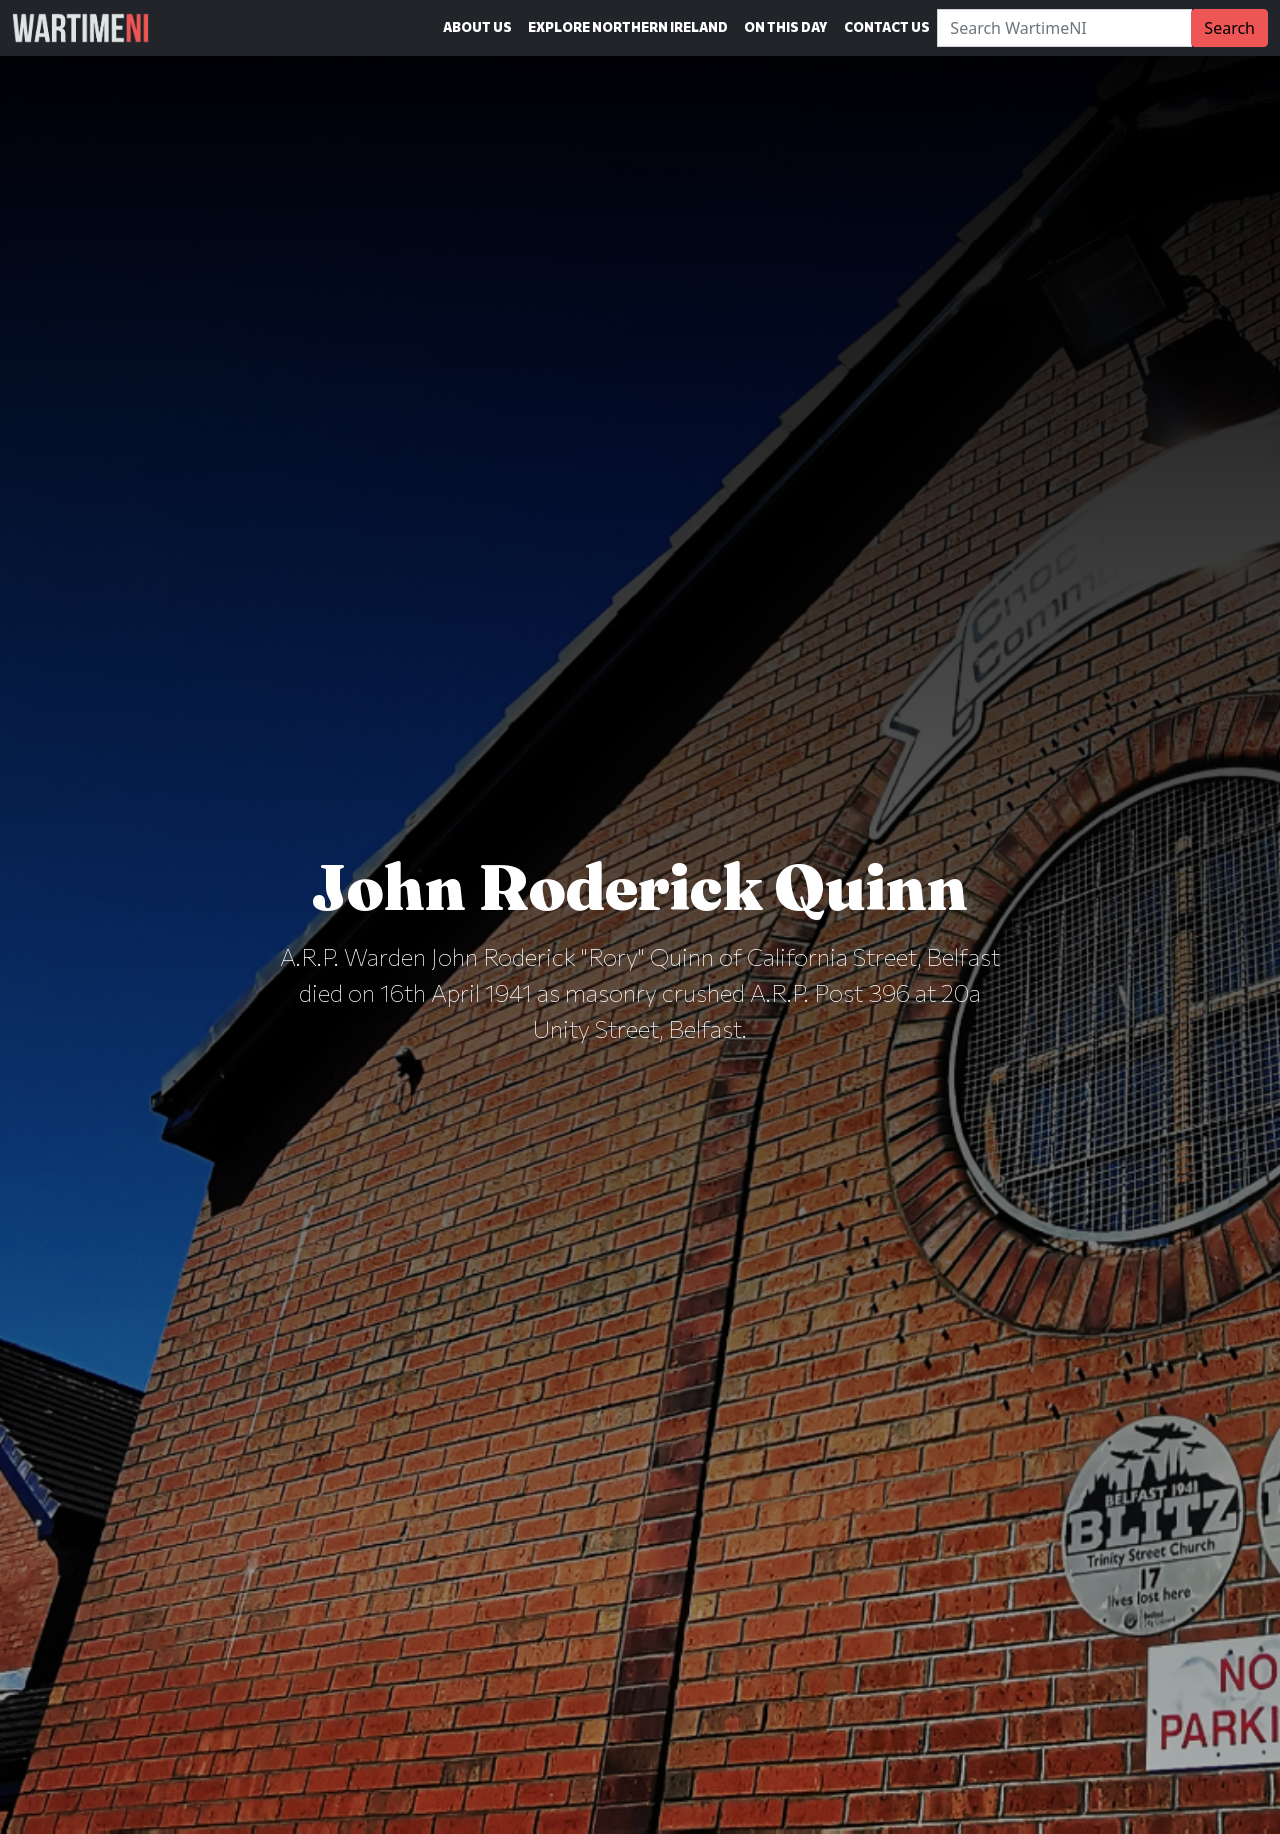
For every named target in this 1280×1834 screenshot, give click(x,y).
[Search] (1064, 28)
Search (1229, 28)
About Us (477, 27)
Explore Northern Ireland (628, 27)
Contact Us (887, 27)
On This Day (786, 27)
